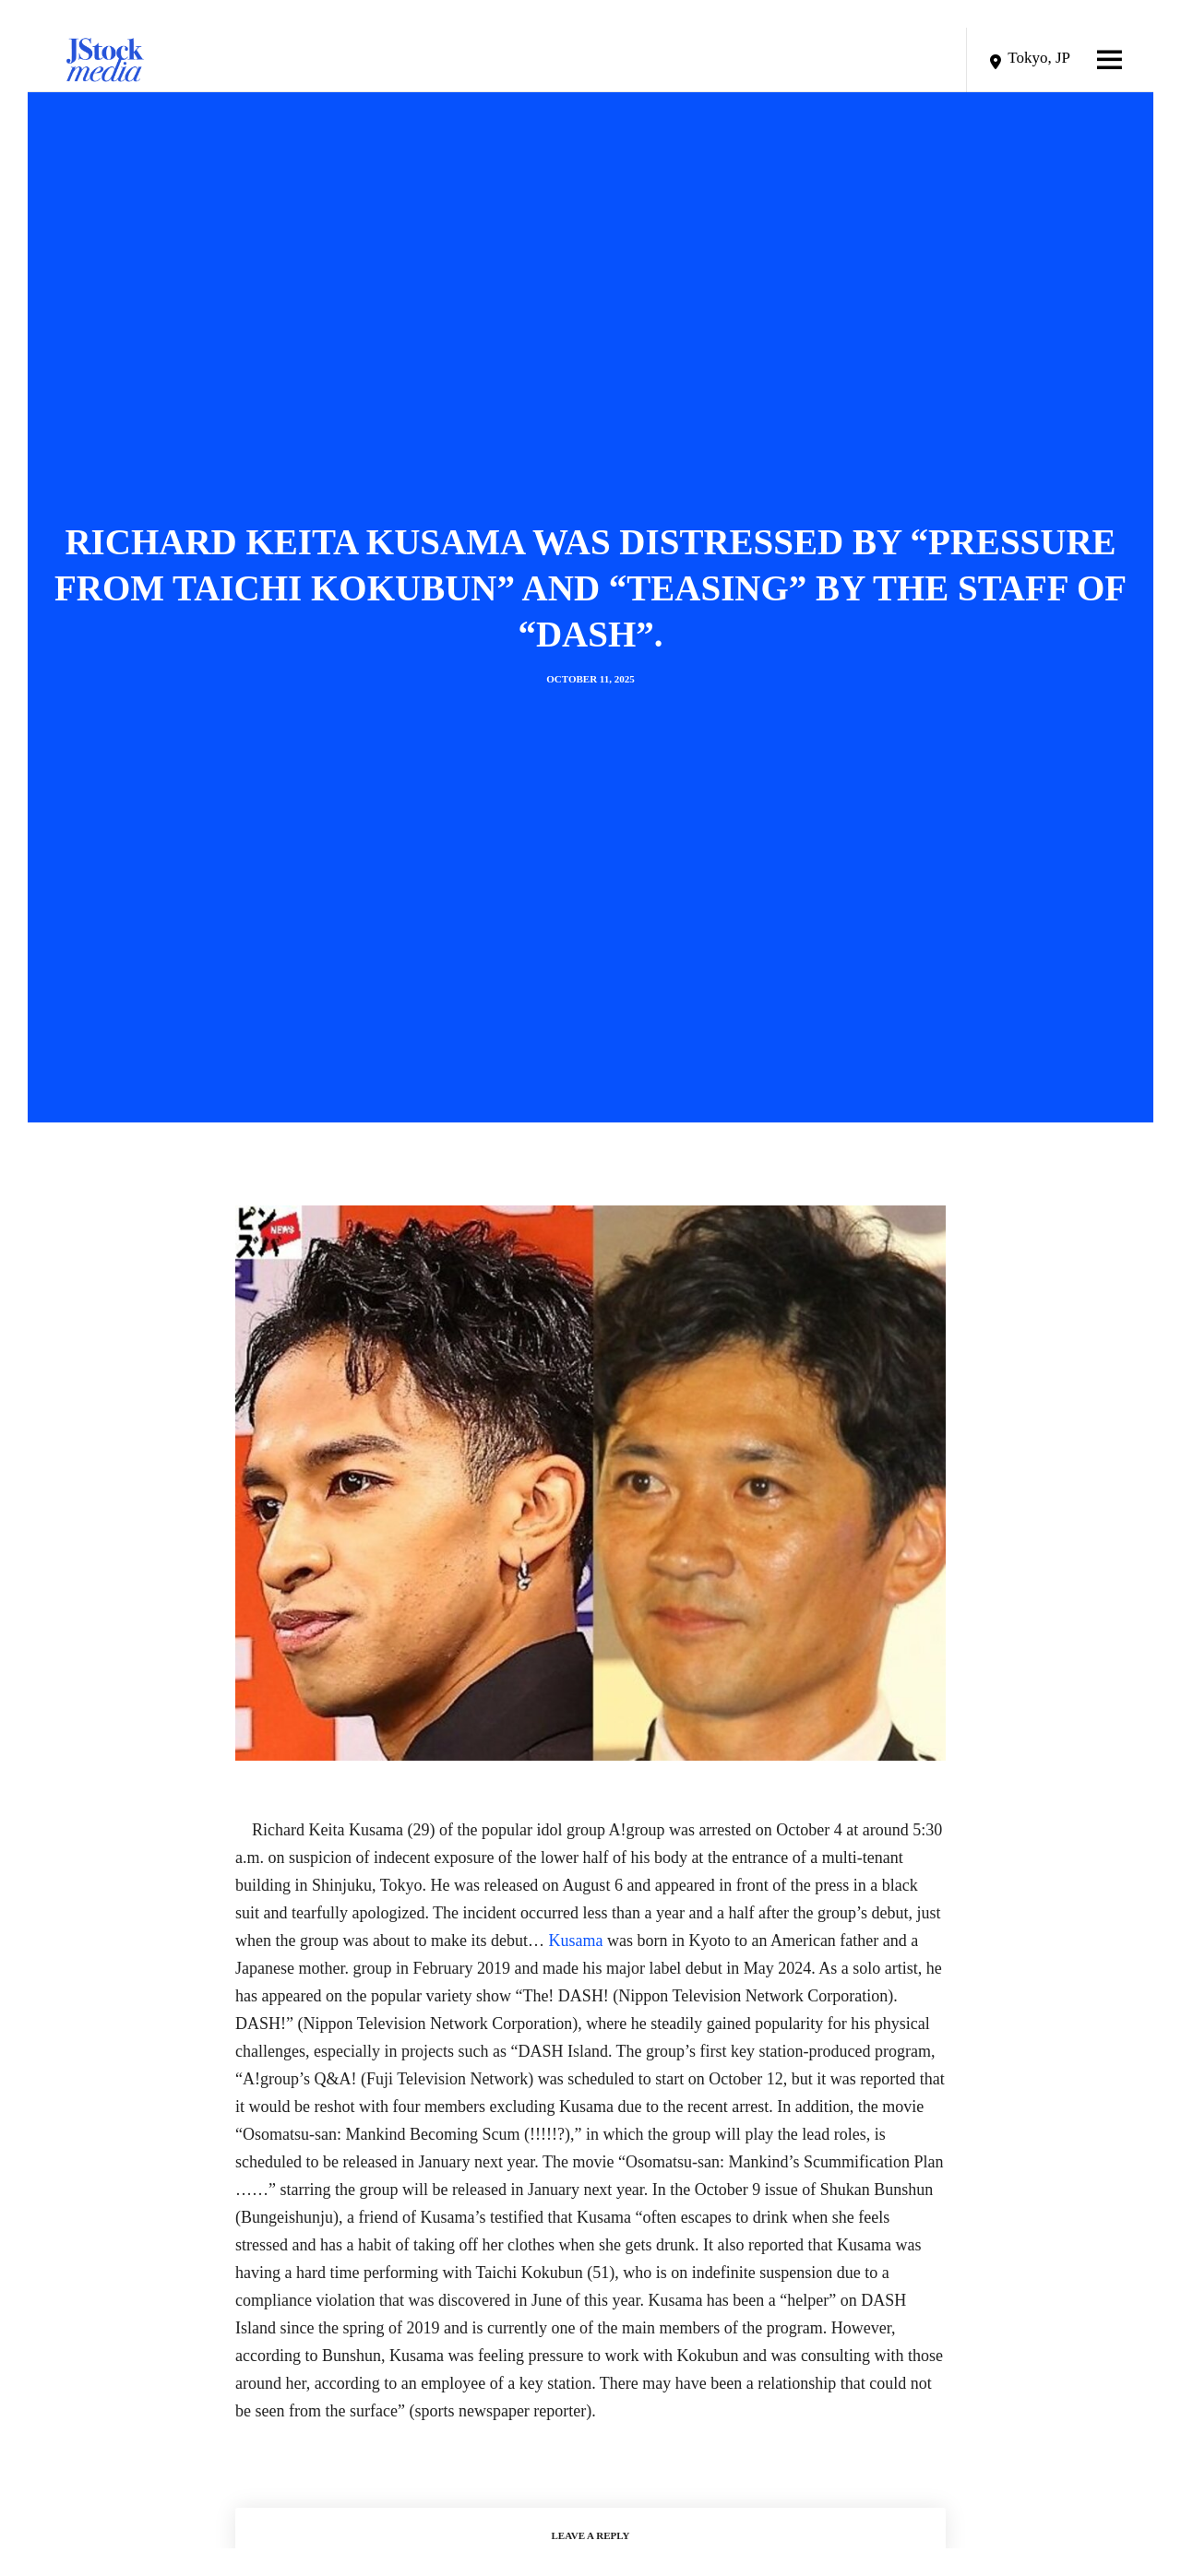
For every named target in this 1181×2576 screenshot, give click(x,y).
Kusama (575, 1940)
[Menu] (1091, 60)
